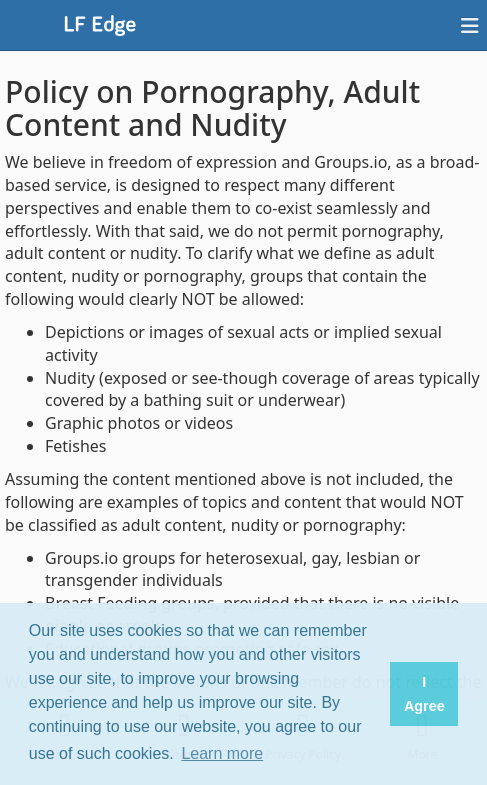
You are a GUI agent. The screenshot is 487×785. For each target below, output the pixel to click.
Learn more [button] (222, 753)
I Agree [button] (424, 694)
